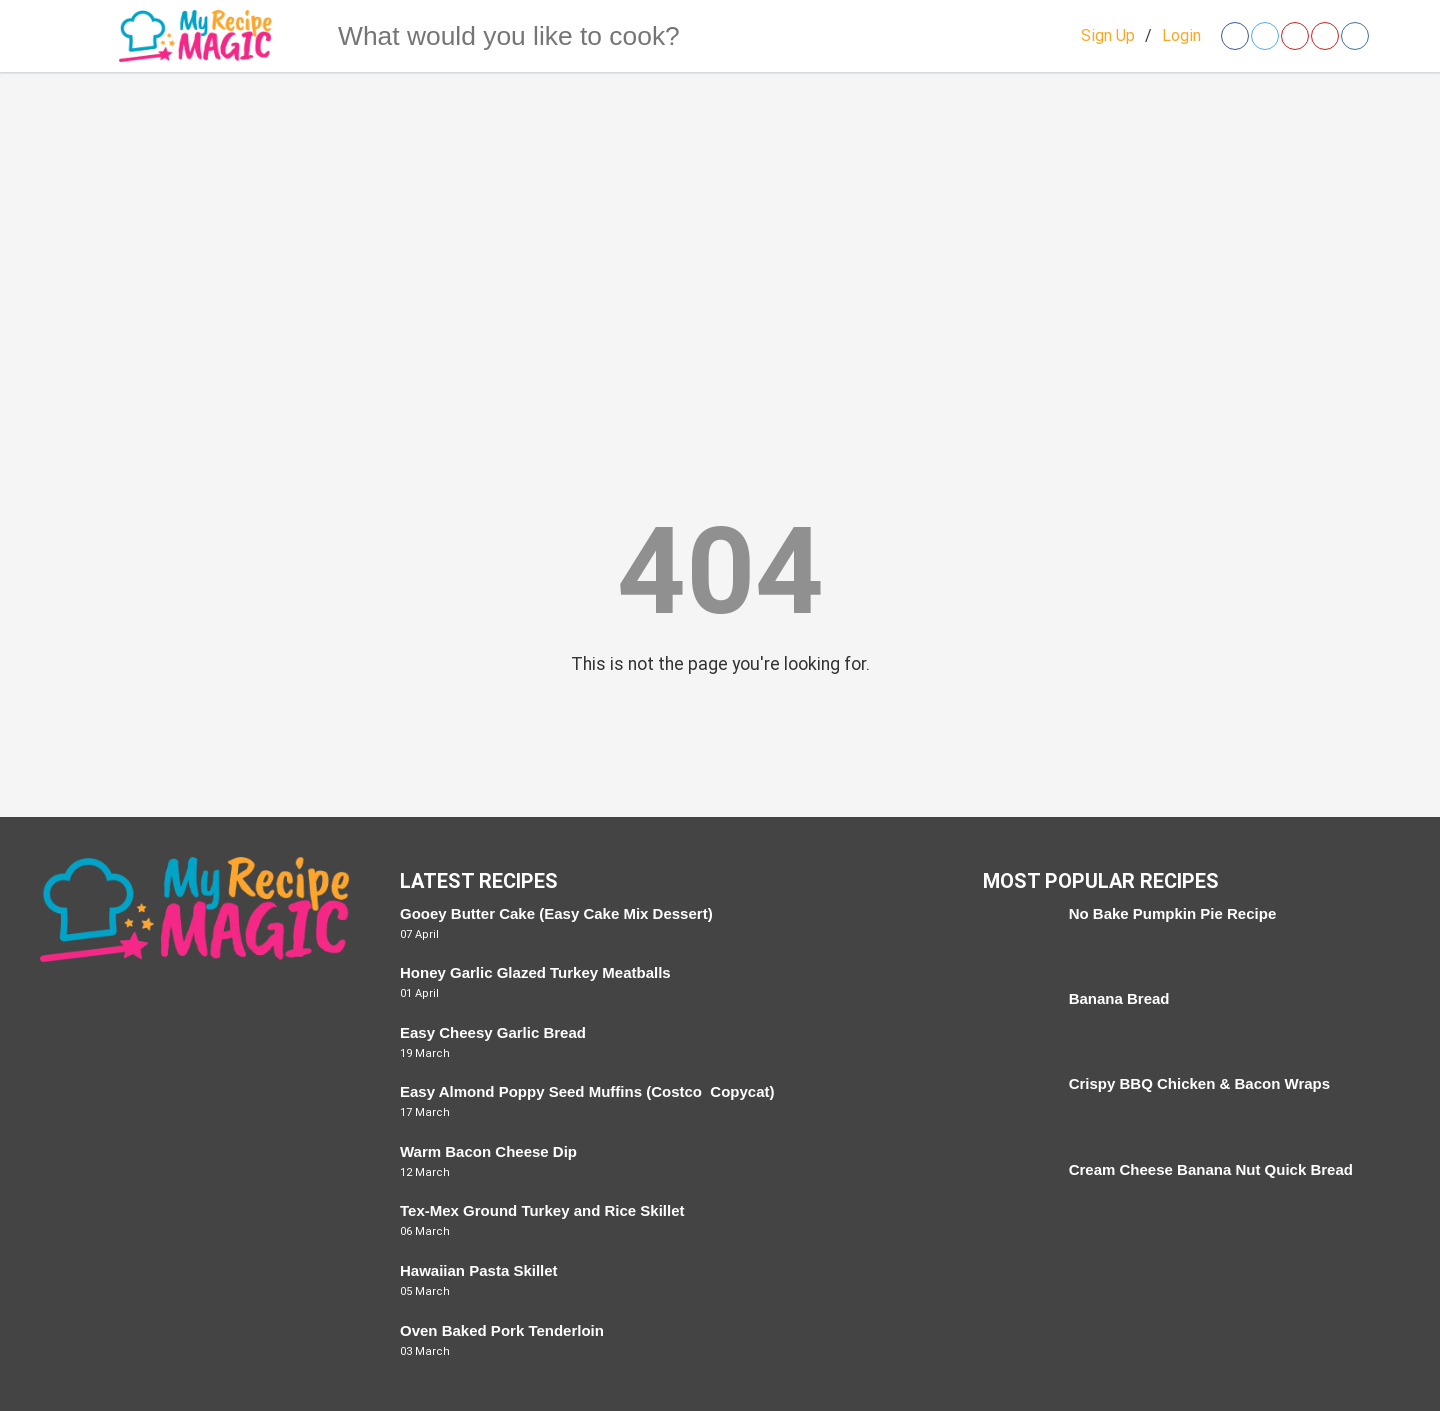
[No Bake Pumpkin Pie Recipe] (1015, 937)
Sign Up (1108, 35)
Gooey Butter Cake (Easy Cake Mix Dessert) (556, 913)
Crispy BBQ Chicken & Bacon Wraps (1199, 1083)
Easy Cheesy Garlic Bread (493, 1032)
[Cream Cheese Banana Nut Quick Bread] (1015, 1193)
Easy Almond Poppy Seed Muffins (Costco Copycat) (587, 1091)
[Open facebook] (1235, 36)
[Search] (299, 36)
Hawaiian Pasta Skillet (479, 1270)
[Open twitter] (1265, 36)
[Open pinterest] (1295, 36)
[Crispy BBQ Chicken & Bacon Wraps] (1015, 1107)
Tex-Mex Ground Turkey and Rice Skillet (542, 1210)
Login (1181, 35)
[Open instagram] (1355, 36)
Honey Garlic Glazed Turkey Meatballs (535, 972)
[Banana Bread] (1015, 1022)
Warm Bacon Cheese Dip (488, 1151)
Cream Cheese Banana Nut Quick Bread (1211, 1169)
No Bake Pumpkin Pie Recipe (1173, 913)
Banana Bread (1119, 998)
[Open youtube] (1325, 36)
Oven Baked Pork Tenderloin (502, 1330)
